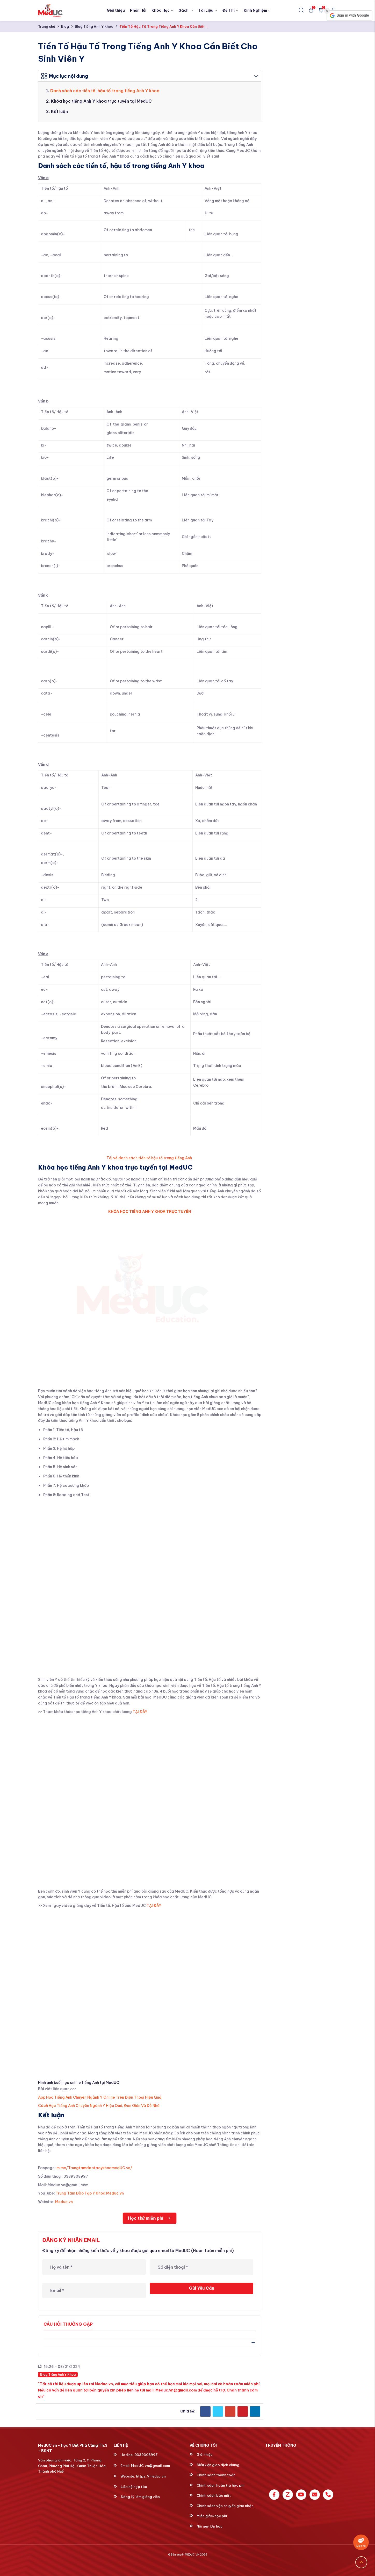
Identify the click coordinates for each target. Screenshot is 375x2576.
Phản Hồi (138, 10)
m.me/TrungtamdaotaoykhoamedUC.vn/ (94, 2167)
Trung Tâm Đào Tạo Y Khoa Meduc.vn (90, 2193)
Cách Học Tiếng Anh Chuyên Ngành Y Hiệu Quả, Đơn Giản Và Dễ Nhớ (99, 2105)
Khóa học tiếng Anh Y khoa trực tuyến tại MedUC (101, 101)
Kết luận (59, 111)
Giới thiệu (116, 10)
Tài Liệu (207, 10)
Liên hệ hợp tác (130, 2487)
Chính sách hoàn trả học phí (217, 2485)
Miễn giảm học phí (208, 2516)
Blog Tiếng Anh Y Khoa (94, 26)
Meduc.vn (64, 2201)
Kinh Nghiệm (257, 10)
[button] (349, 15)
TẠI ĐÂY (140, 1711)
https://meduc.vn (151, 2476)
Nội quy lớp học (206, 2526)
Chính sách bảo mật (210, 2495)
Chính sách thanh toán (212, 2475)
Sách (186, 10)
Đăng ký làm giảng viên (137, 2497)
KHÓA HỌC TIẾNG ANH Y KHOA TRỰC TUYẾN (149, 1211)
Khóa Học (163, 10)
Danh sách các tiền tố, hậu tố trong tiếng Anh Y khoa (105, 90)
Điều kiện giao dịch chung (214, 2465)
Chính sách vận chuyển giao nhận (222, 2506)
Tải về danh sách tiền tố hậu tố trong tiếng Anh (149, 1158)
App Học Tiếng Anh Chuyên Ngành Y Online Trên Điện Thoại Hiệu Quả (99, 2097)
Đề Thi (230, 10)
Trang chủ (46, 26)
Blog (65, 26)
